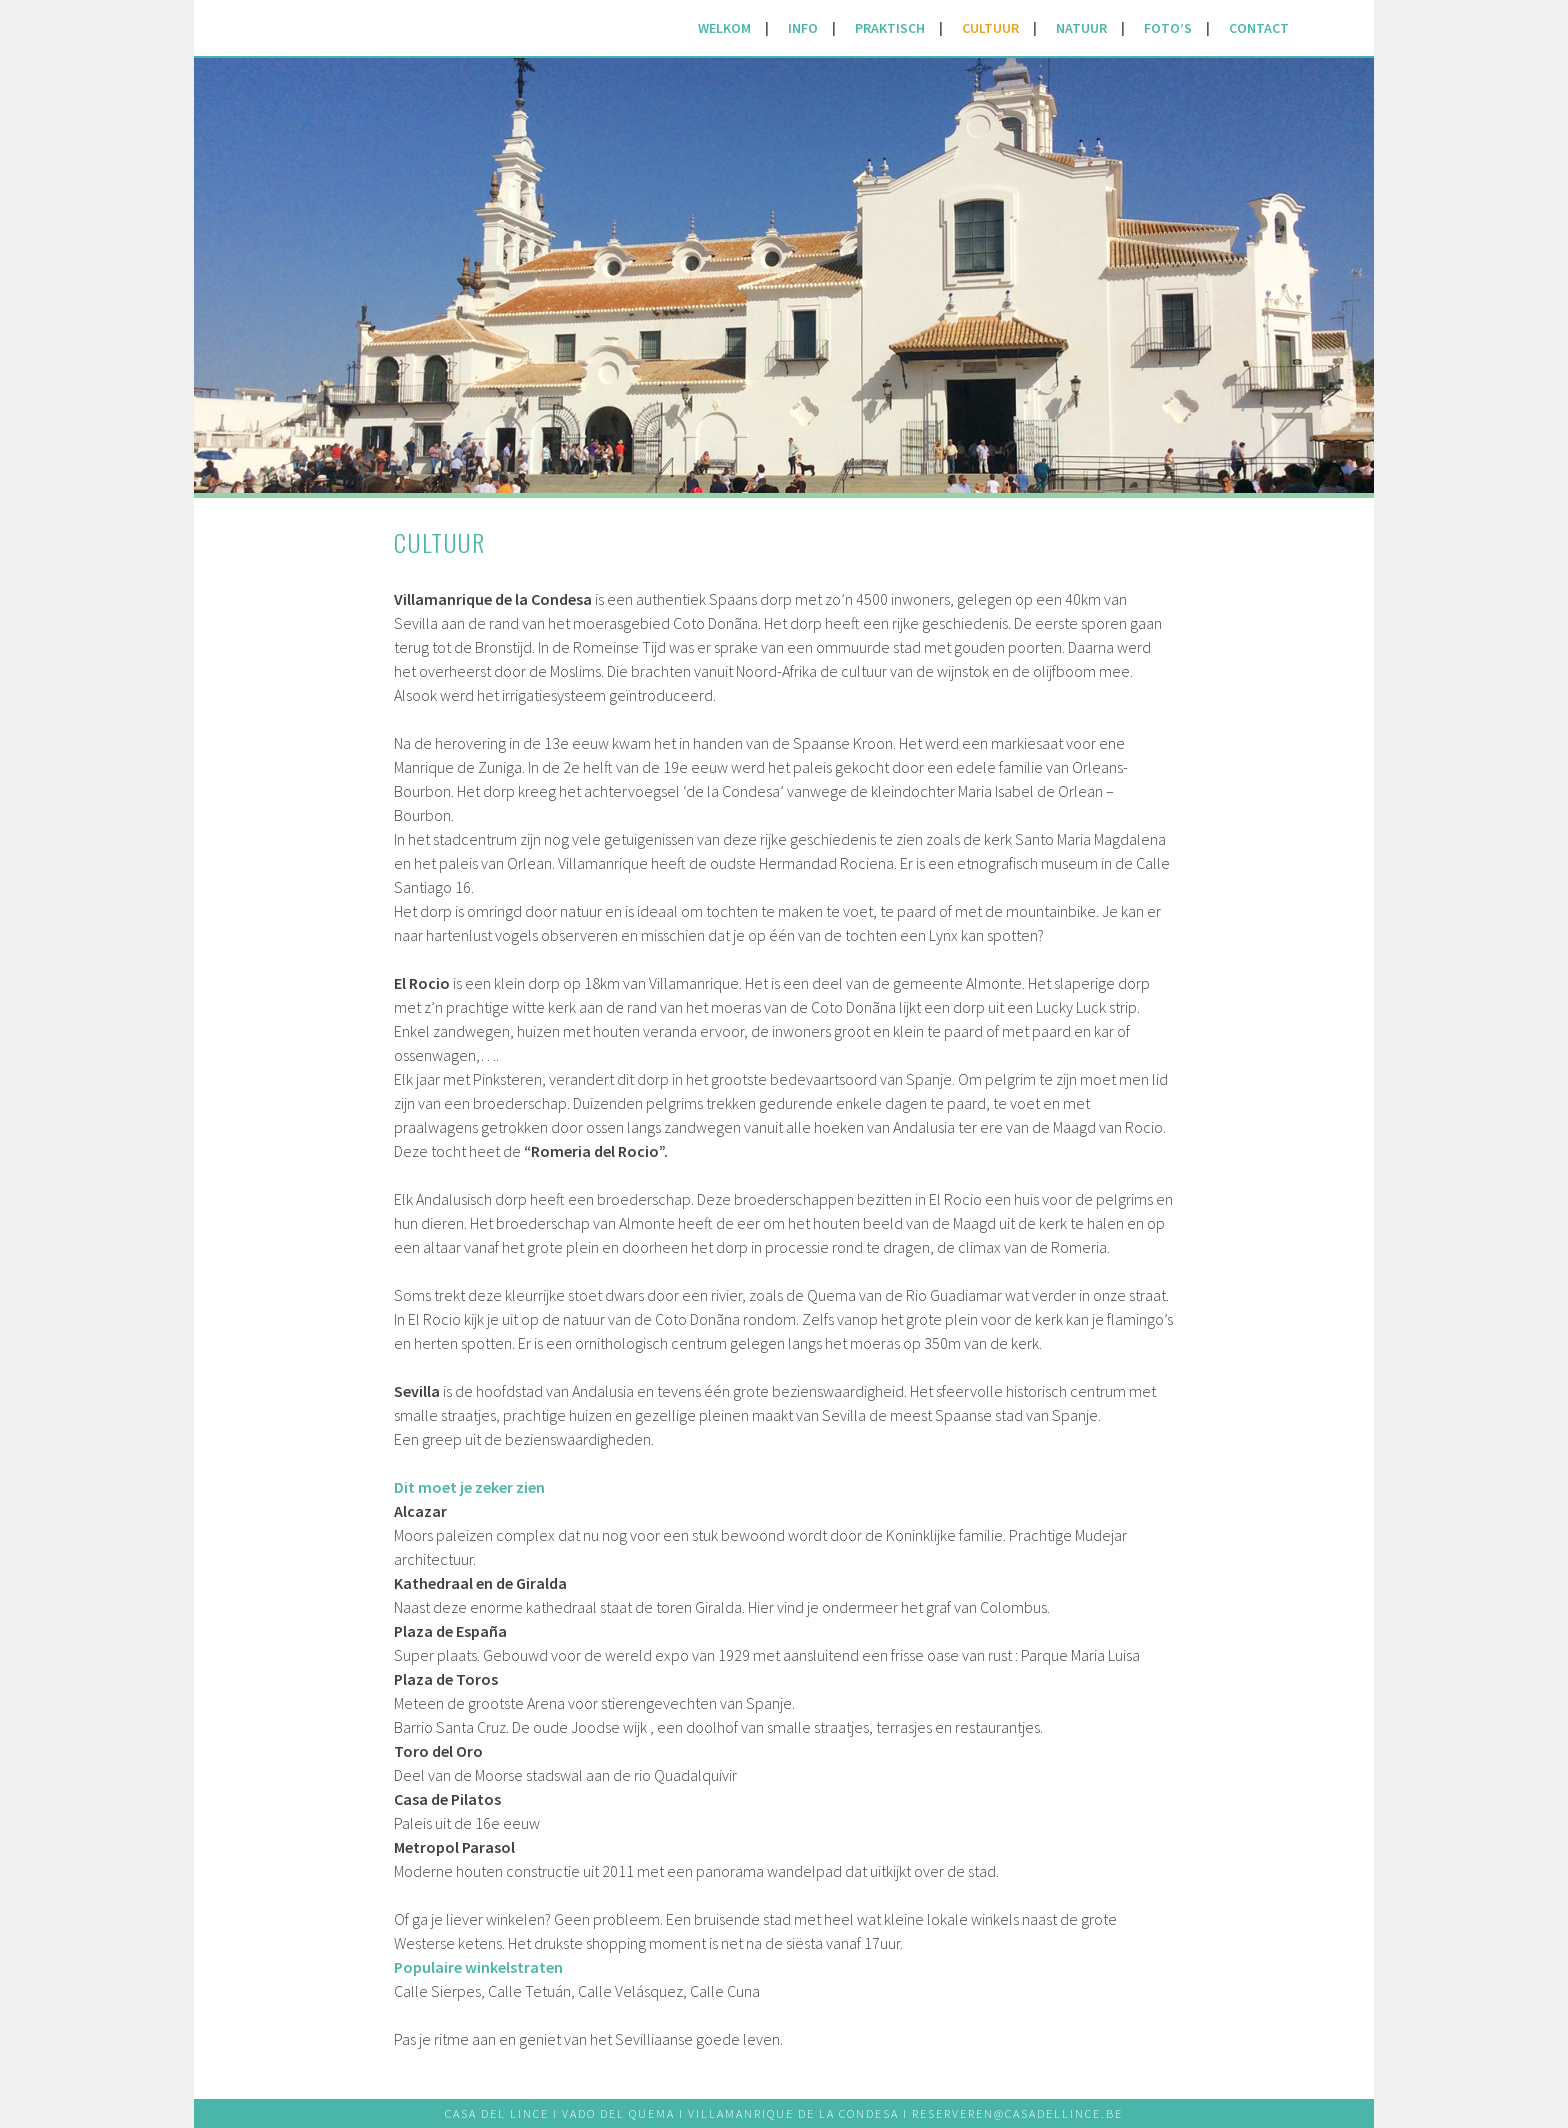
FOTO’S (1168, 28)
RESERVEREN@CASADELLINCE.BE (1017, 2113)
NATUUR (1081, 28)
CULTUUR (990, 28)
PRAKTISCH (890, 28)
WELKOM (724, 28)
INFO (803, 28)
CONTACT (1259, 28)
